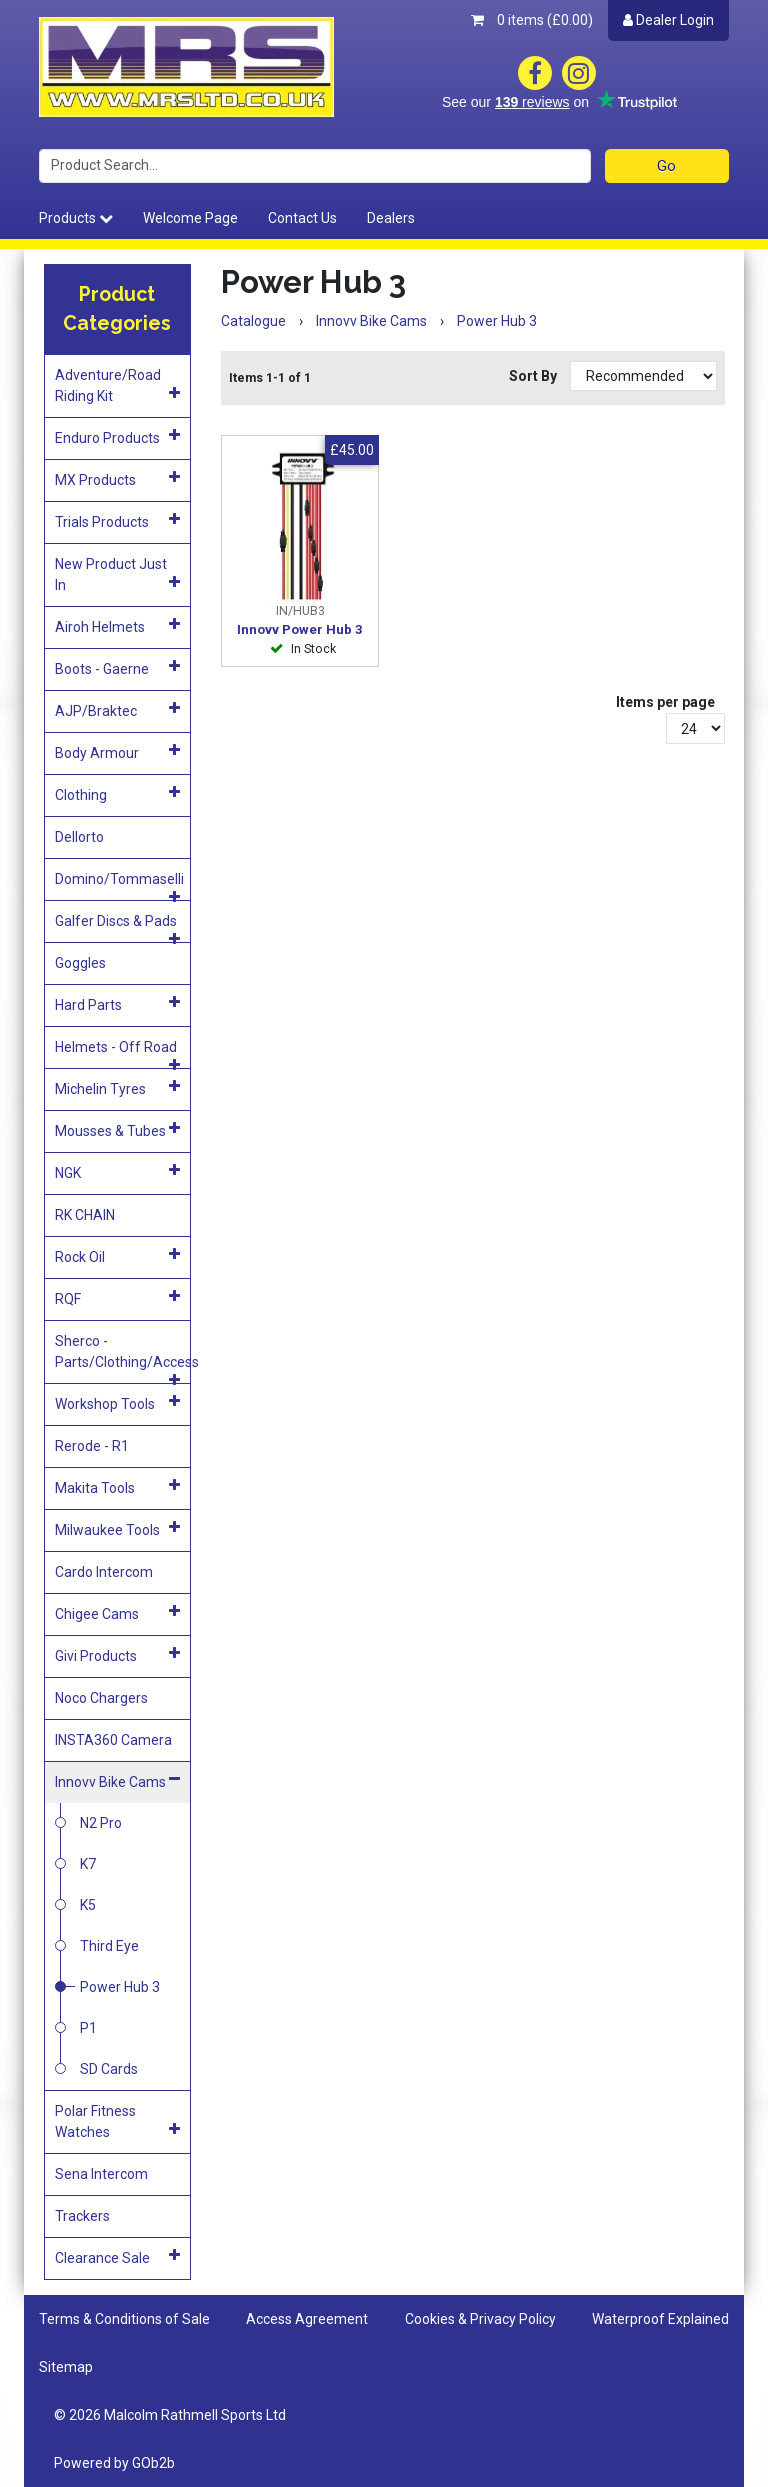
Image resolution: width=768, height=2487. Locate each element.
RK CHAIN (85, 1215)
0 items (532, 20)
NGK (118, 1172)
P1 (88, 2028)
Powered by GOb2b (114, 2463)
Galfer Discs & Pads (118, 927)
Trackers (82, 2216)
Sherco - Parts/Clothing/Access (123, 1358)
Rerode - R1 (92, 1446)
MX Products (118, 479)
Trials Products (118, 521)
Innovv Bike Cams (118, 1781)
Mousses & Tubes (118, 1130)
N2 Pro (101, 1823)
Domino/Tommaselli (119, 885)
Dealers (391, 218)
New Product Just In (118, 574)
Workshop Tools (118, 1403)
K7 (88, 1864)
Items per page (665, 702)
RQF (118, 1298)
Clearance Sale (118, 2257)
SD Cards (109, 2069)
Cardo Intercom (104, 1572)
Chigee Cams (118, 1613)
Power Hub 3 (120, 1987)
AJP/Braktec (118, 710)
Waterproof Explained (660, 2319)
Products (76, 218)
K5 (88, 1905)
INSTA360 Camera (113, 1740)
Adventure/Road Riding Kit (118, 385)
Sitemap (66, 2367)
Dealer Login (668, 20)
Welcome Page (190, 218)
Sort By (534, 376)
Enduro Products (118, 437)
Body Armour (118, 752)
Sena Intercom (101, 2174)
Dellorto (79, 837)
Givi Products (118, 1655)
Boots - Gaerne (118, 668)
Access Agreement (307, 2319)
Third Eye (109, 1946)
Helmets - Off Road (118, 1053)
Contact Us (302, 218)
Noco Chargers (101, 1698)
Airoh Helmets (118, 626)
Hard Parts (118, 1004)
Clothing (118, 794)
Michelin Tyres (118, 1088)
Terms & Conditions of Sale (124, 2319)
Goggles (80, 963)
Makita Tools (118, 1487)
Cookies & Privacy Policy (480, 2319)
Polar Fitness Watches (118, 2121)
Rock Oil (118, 1256)
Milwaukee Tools (118, 1529)
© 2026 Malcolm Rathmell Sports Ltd (170, 2415)
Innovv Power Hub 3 (300, 629)
